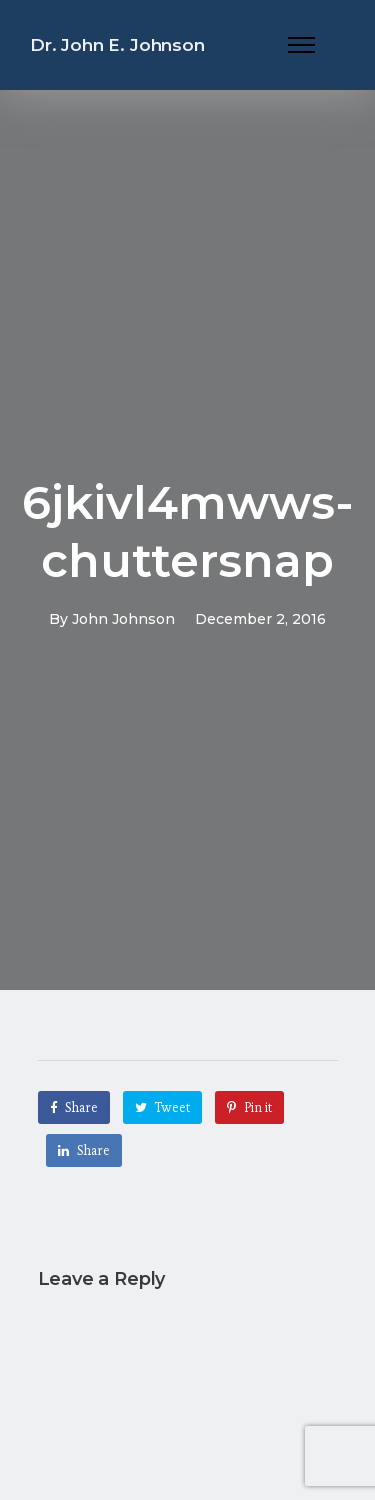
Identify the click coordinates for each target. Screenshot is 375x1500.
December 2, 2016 (260, 619)
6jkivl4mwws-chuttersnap (188, 531)
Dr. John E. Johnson (117, 45)
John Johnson (123, 619)
